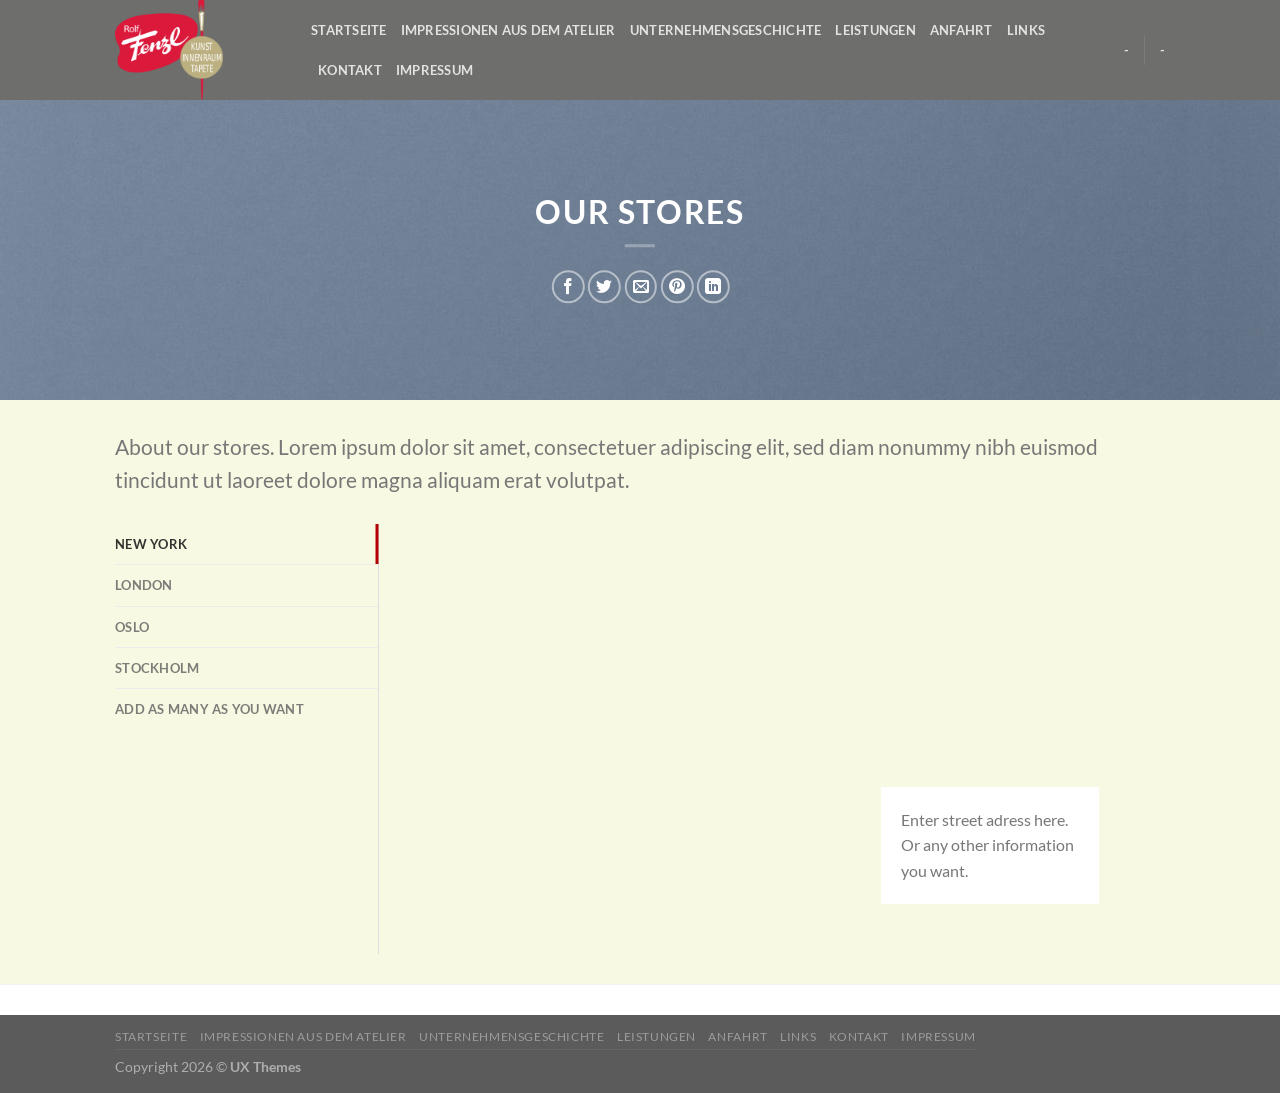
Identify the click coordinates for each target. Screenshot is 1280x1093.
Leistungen (875, 30)
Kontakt (350, 70)
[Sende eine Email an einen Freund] (640, 286)
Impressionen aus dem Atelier (508, 30)
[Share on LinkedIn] (713, 286)
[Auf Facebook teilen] (568, 286)
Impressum (434, 70)
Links (1026, 30)
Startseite (349, 30)
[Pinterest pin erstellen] (676, 286)
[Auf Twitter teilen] (604, 286)
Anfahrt (961, 30)
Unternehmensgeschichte (726, 30)
